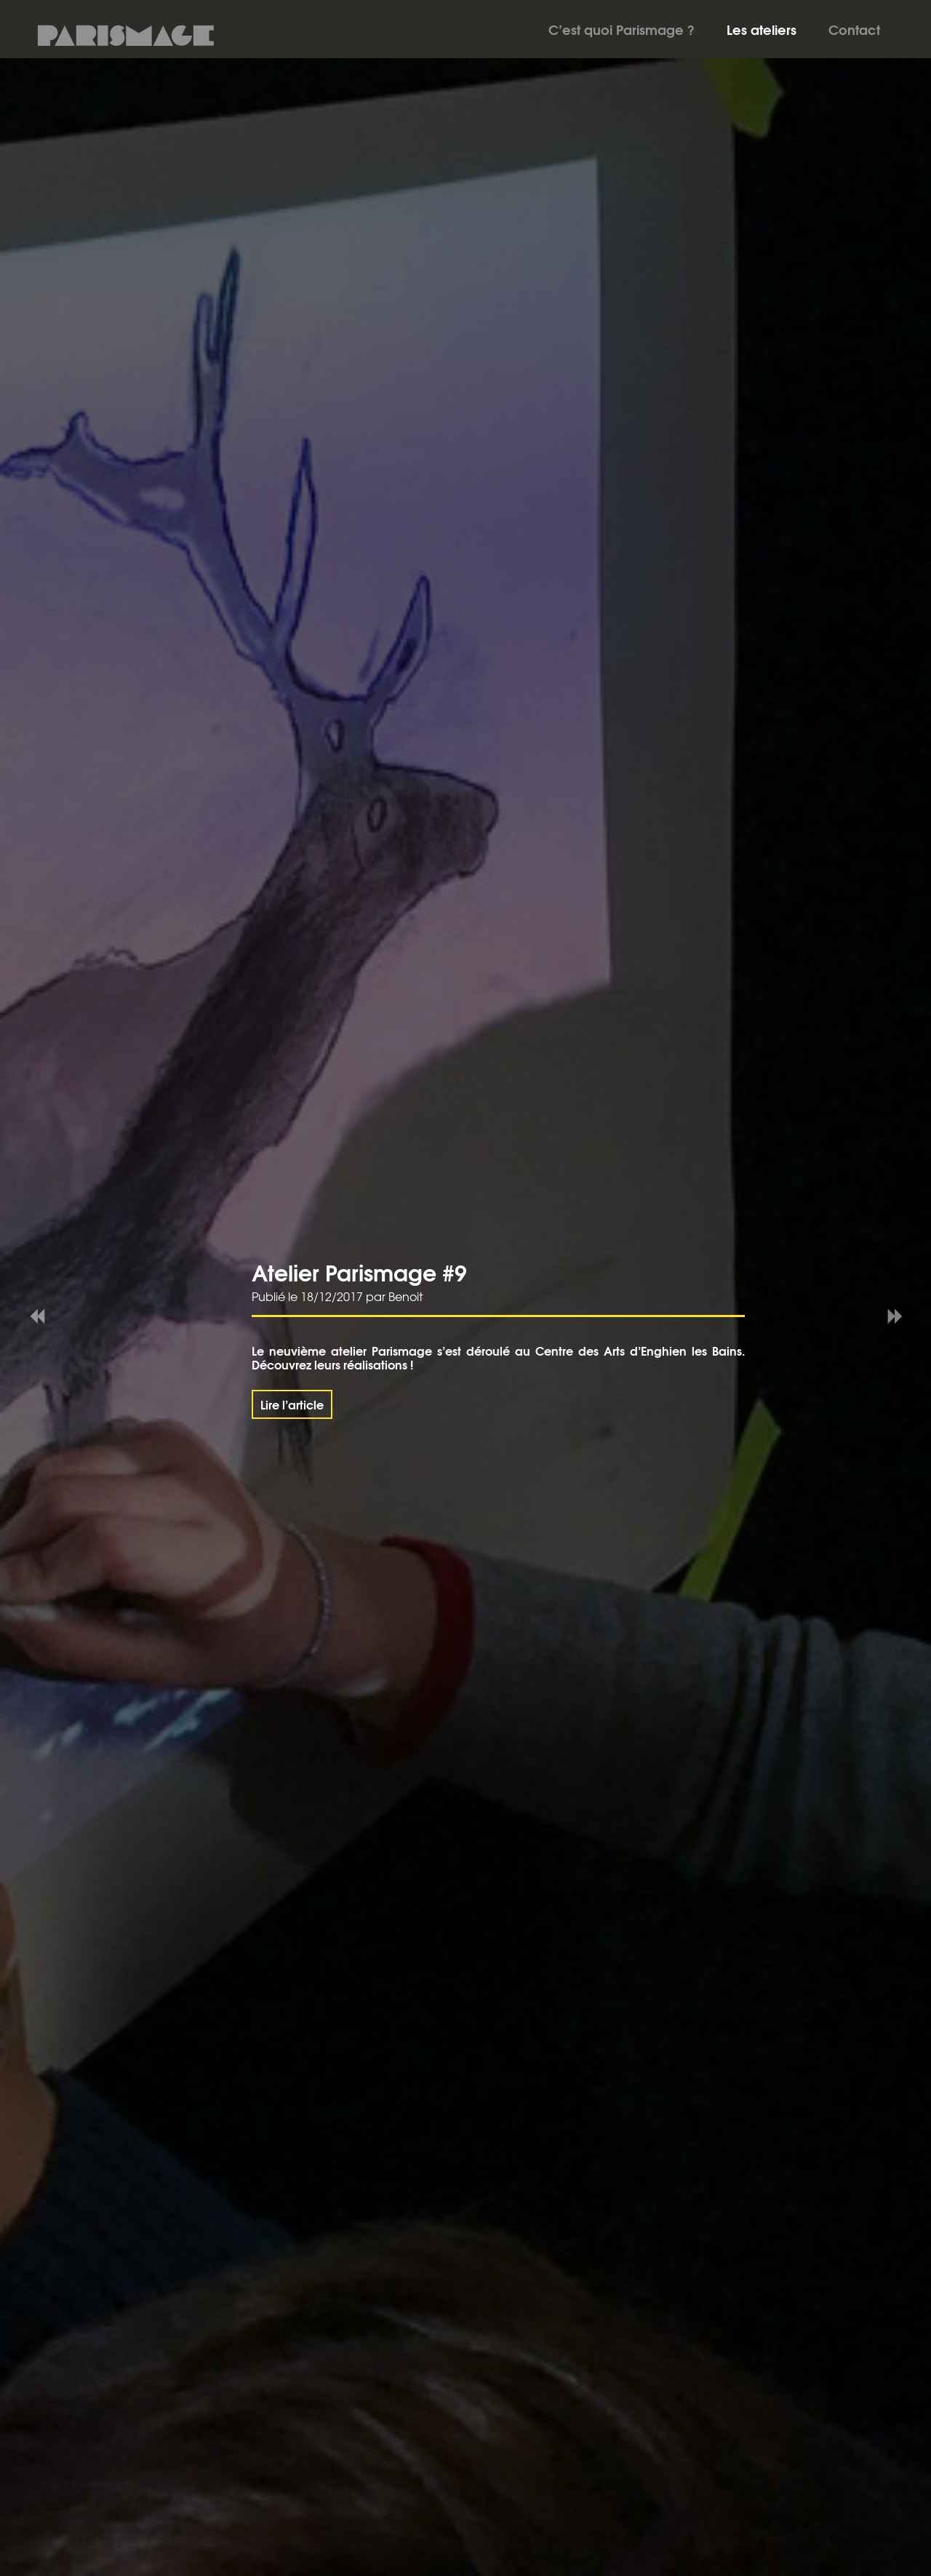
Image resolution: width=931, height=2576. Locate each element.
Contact (854, 29)
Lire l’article (292, 1404)
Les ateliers (761, 29)
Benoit (405, 1296)
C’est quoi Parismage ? (621, 29)
